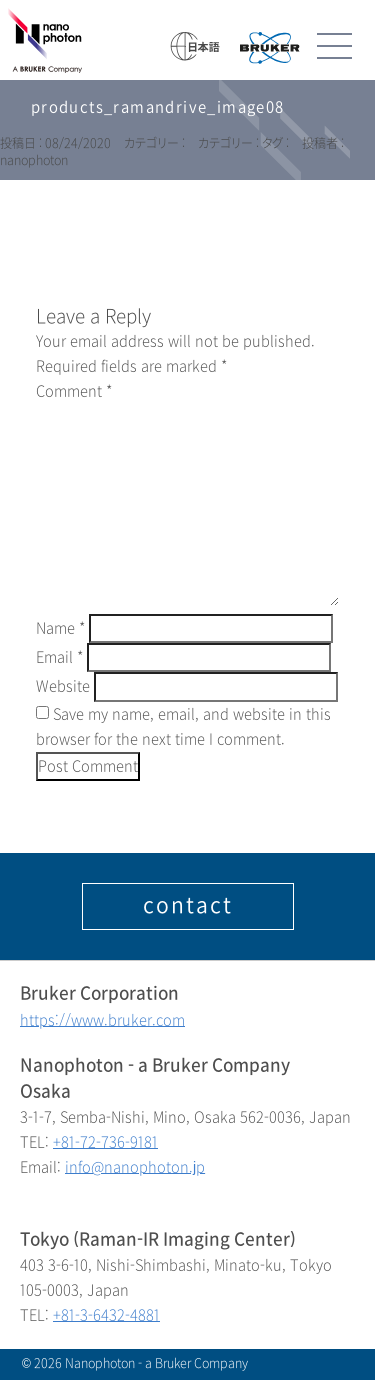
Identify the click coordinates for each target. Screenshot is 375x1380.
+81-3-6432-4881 (106, 1315)
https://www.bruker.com (102, 1020)
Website (63, 686)
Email (59, 657)
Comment (74, 391)
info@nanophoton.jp (135, 1167)
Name (60, 628)
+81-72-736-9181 (105, 1142)
